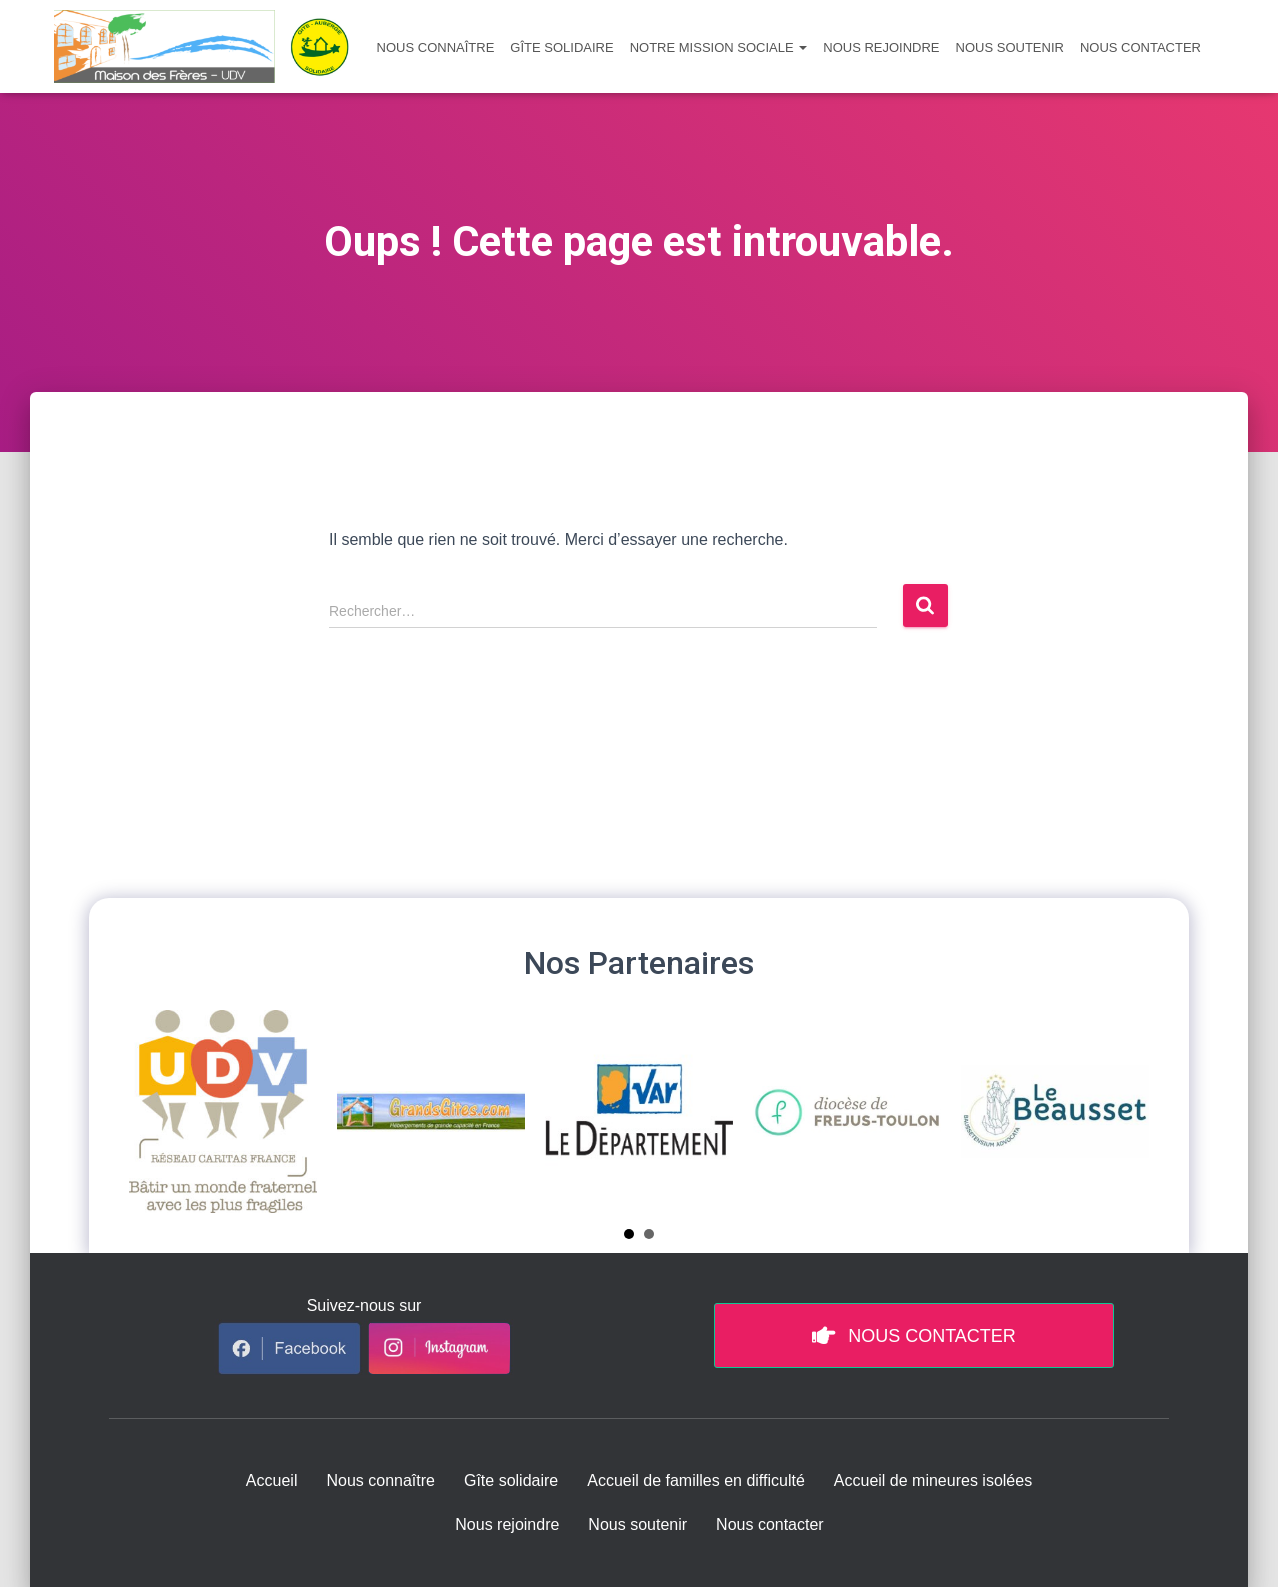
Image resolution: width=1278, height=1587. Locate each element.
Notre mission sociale (719, 47)
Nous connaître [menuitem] (380, 1480)
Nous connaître (436, 47)
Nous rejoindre (881, 47)
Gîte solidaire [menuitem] (511, 1480)
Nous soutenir (1010, 47)
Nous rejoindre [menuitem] (507, 1524)
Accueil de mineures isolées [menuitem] (933, 1480)
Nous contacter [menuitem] (770, 1524)
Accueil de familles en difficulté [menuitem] (696, 1480)
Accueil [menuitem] (272, 1480)
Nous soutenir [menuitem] (637, 1524)
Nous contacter (1140, 47)
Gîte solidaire (561, 47)
